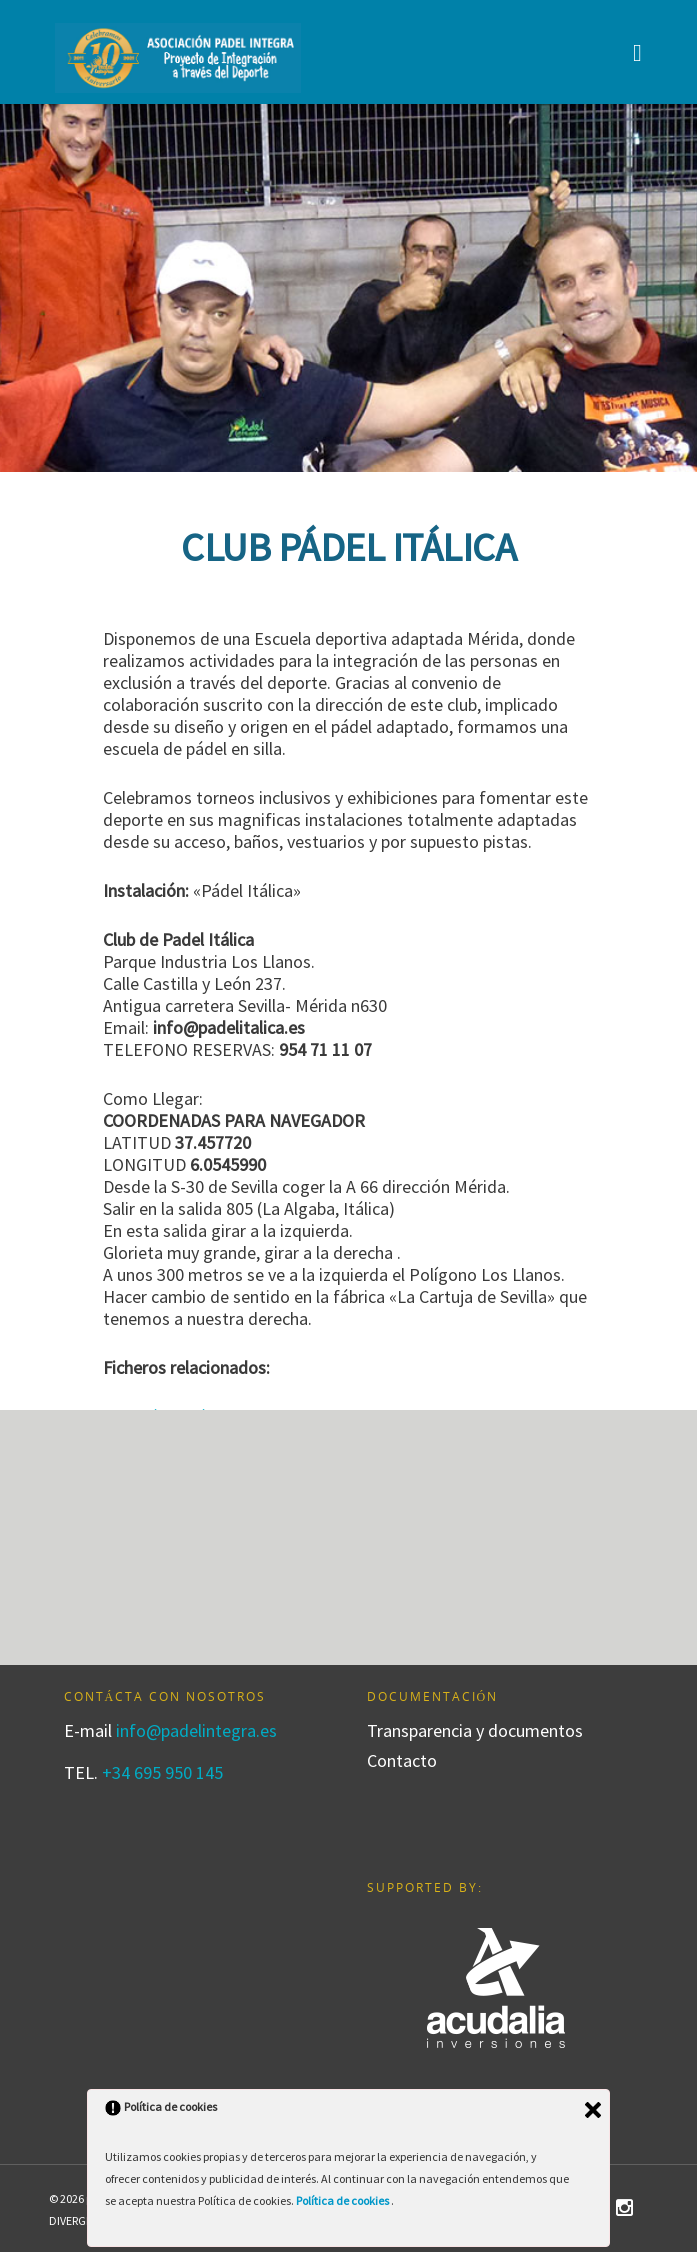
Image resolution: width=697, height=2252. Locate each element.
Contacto (402, 1761)
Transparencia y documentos (475, 1731)
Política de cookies (343, 2200)
